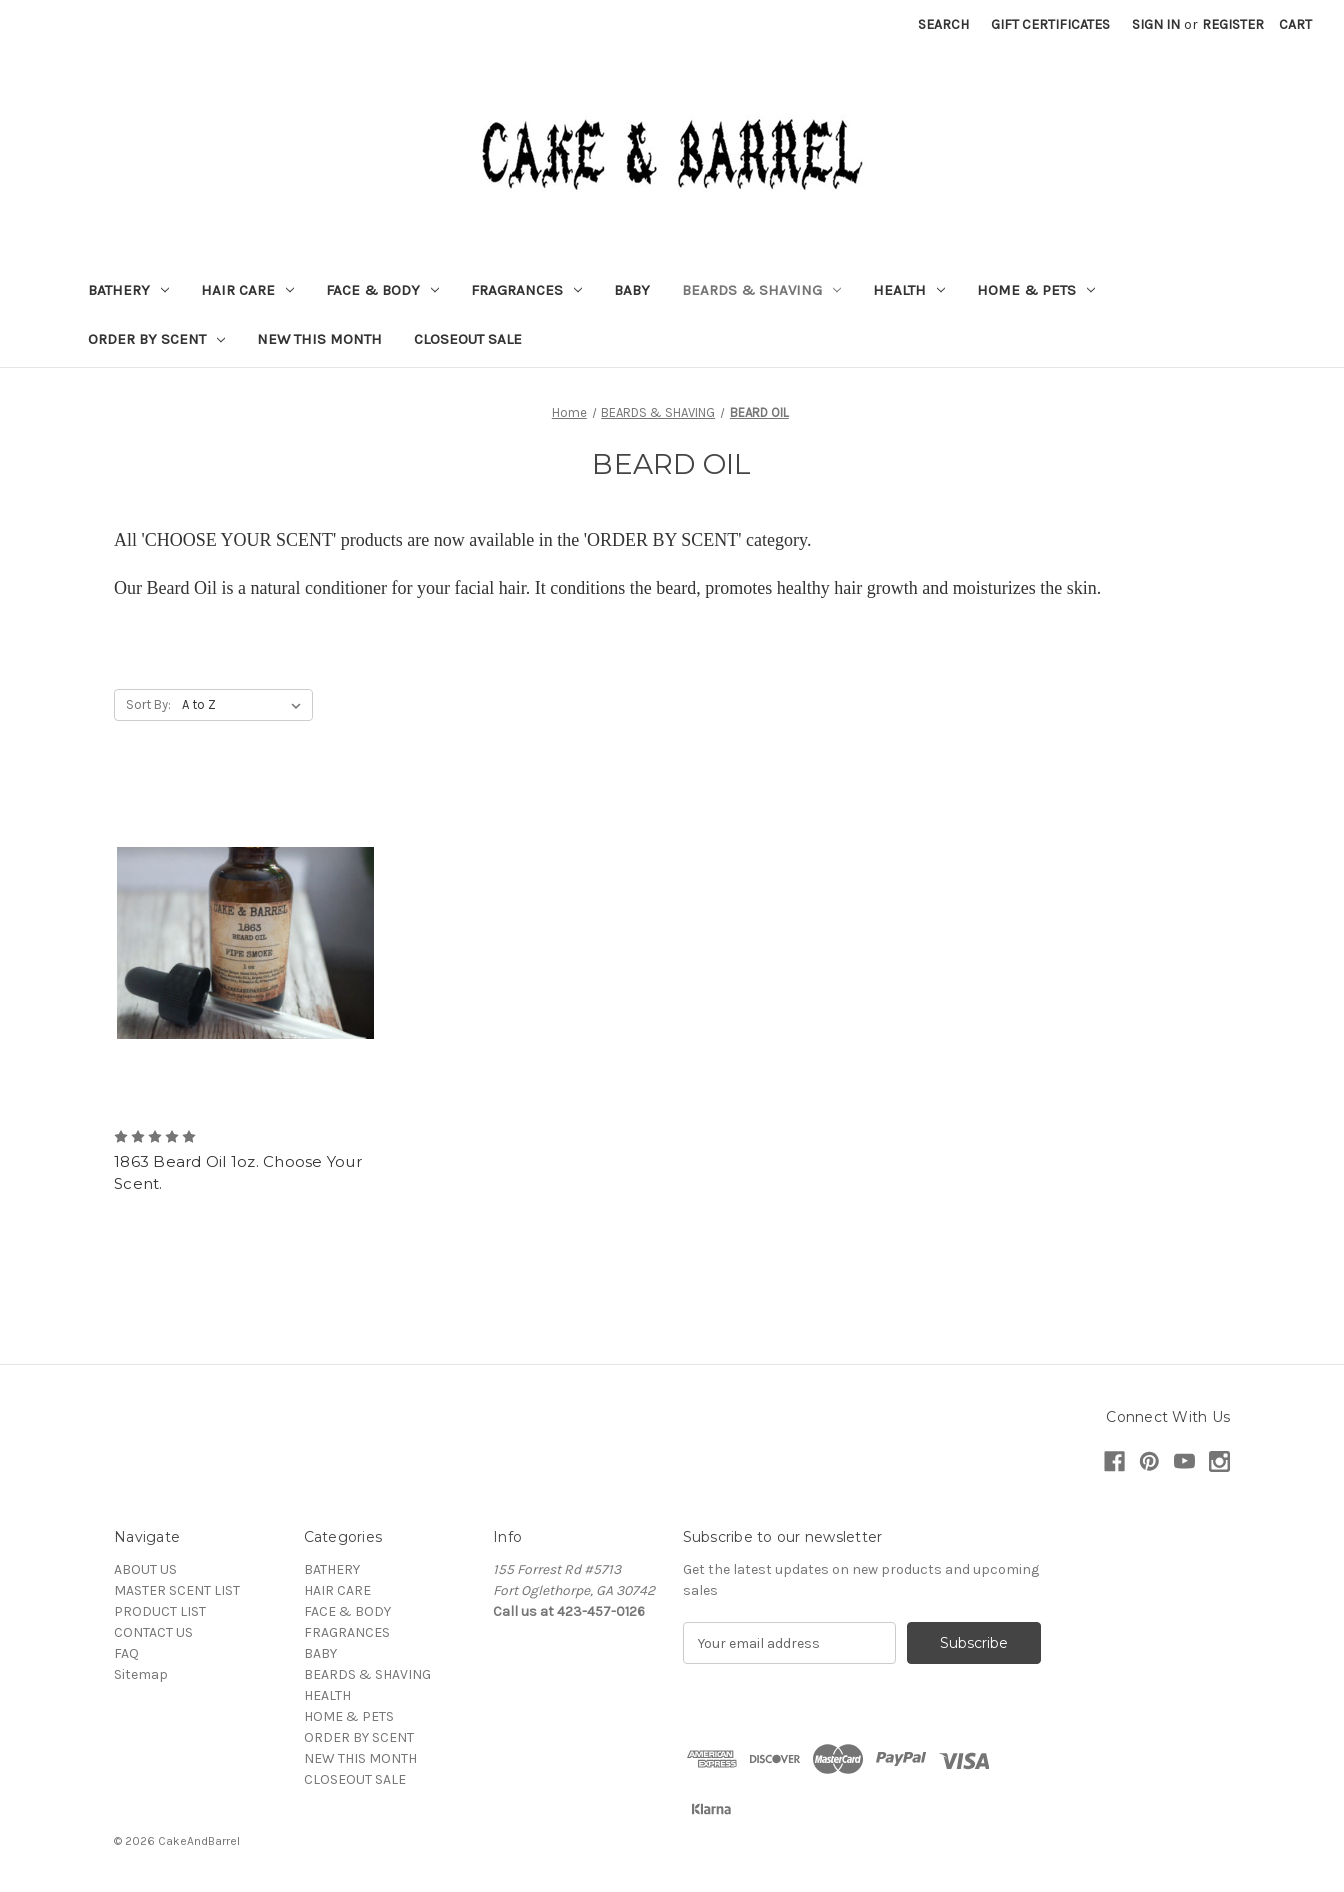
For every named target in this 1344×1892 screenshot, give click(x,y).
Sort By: (148, 704)
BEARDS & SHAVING (761, 290)
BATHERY (128, 290)
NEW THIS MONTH (319, 339)
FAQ (126, 1653)
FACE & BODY (382, 290)
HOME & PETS (1036, 290)
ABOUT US (145, 1569)
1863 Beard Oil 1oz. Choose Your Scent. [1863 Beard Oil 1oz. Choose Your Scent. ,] (238, 1173)
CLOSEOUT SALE (468, 339)
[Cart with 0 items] (1295, 24)
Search (943, 24)
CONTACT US (153, 1632)
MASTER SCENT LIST (177, 1590)
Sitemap (141, 1674)
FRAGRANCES (526, 290)
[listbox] (245, 705)
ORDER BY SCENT (156, 339)
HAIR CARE (247, 290)
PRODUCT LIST (160, 1611)
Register (1233, 24)
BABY (632, 290)
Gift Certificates (1050, 24)
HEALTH (909, 290)
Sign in (1156, 24)
